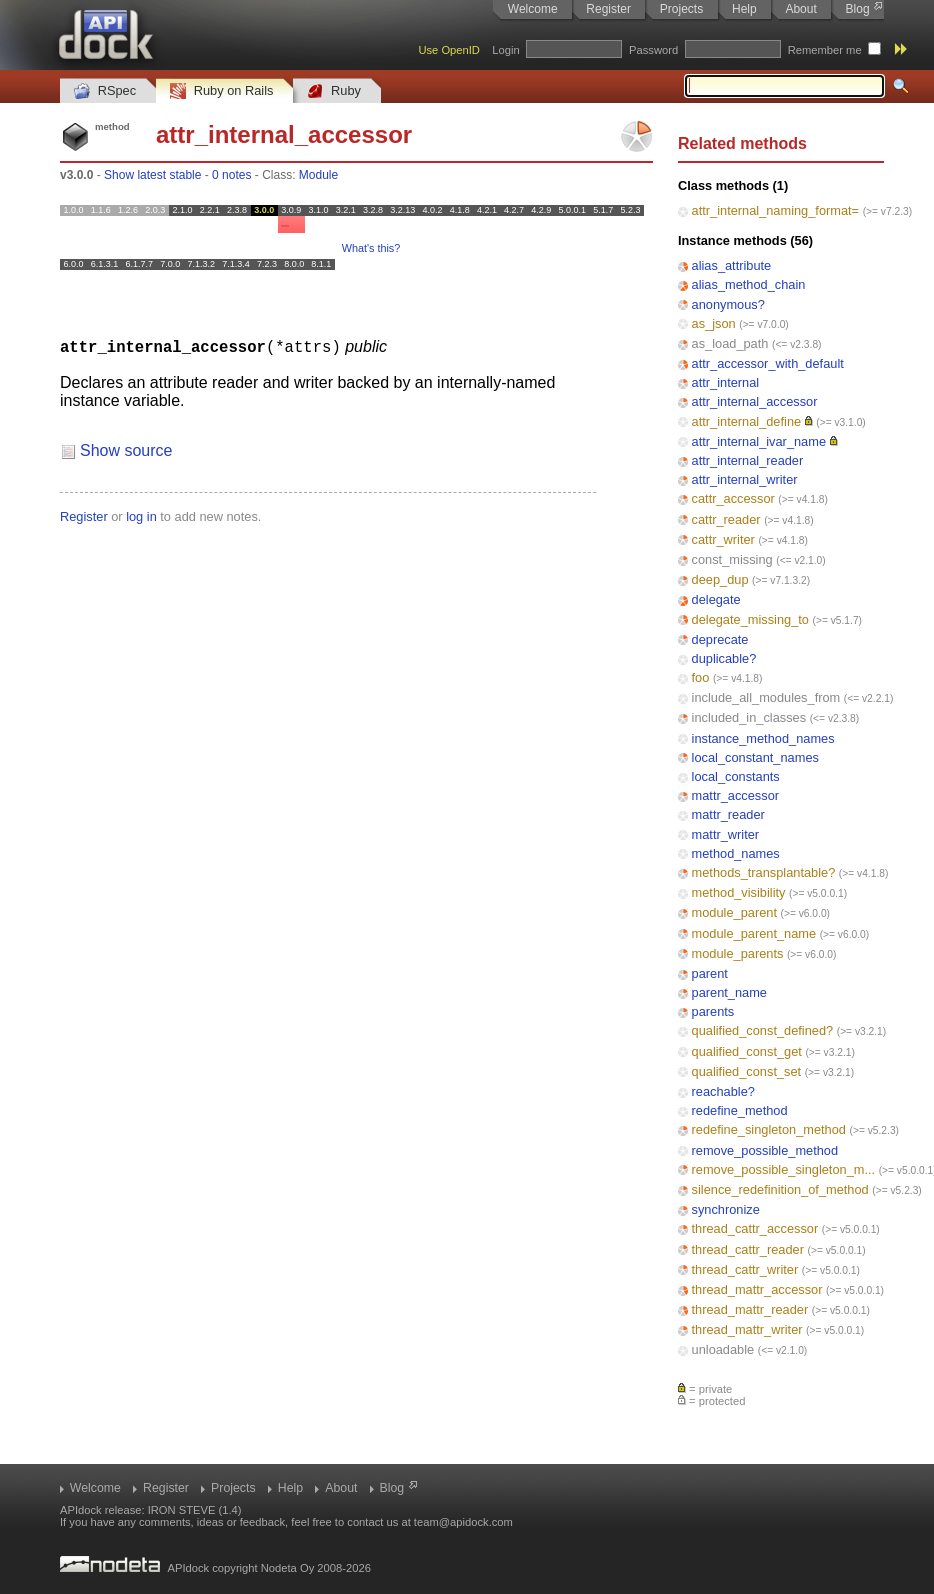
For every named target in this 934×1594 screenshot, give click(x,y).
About (800, 9)
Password (653, 50)
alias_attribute (732, 265)
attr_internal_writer (745, 479)
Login (505, 50)
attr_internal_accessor (755, 401)
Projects (681, 9)
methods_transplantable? (764, 872)
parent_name (729, 992)
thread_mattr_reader (750, 1309)
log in (141, 515)
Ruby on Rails (221, 91)
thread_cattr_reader (748, 1249)
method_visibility (739, 892)
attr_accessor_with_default (768, 363)
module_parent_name (754, 933)
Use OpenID (449, 50)
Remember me (825, 50)
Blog (858, 9)
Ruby (334, 91)
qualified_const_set (747, 1071)
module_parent (734, 912)
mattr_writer (726, 834)
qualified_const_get (747, 1051)
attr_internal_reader (748, 460)
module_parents (738, 953)
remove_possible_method (765, 1150)
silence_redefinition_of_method (780, 1189)
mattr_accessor (735, 795)
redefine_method (740, 1110)
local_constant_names (755, 757)
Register (608, 9)
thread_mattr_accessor (757, 1289)
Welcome (533, 9)
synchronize (726, 1209)
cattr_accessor (733, 498)
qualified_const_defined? (763, 1030)
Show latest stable (152, 175)
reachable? (723, 1091)
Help (744, 9)
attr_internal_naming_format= (776, 210)
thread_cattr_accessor (755, 1228)
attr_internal (726, 382)
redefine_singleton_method (769, 1129)
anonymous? (728, 304)
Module (318, 175)
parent (710, 973)
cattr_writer (723, 539)
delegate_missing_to (750, 619)
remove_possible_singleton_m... (784, 1169)
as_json (714, 323)
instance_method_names (763, 738)
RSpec (105, 91)
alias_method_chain (749, 284)
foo (701, 677)
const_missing (732, 559)
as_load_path (730, 343)
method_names (736, 853)
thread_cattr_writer (745, 1269)
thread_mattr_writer (747, 1329)
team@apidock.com (463, 1522)
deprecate (720, 639)
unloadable (723, 1349)
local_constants (736, 776)
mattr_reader (728, 814)
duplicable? (724, 658)
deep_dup (720, 579)
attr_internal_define (747, 421)
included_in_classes (749, 717)
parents (713, 1011)
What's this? (371, 248)
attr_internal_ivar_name (759, 441)
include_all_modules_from (766, 697)
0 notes (231, 175)
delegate (716, 599)
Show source (126, 449)
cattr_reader (726, 519)
